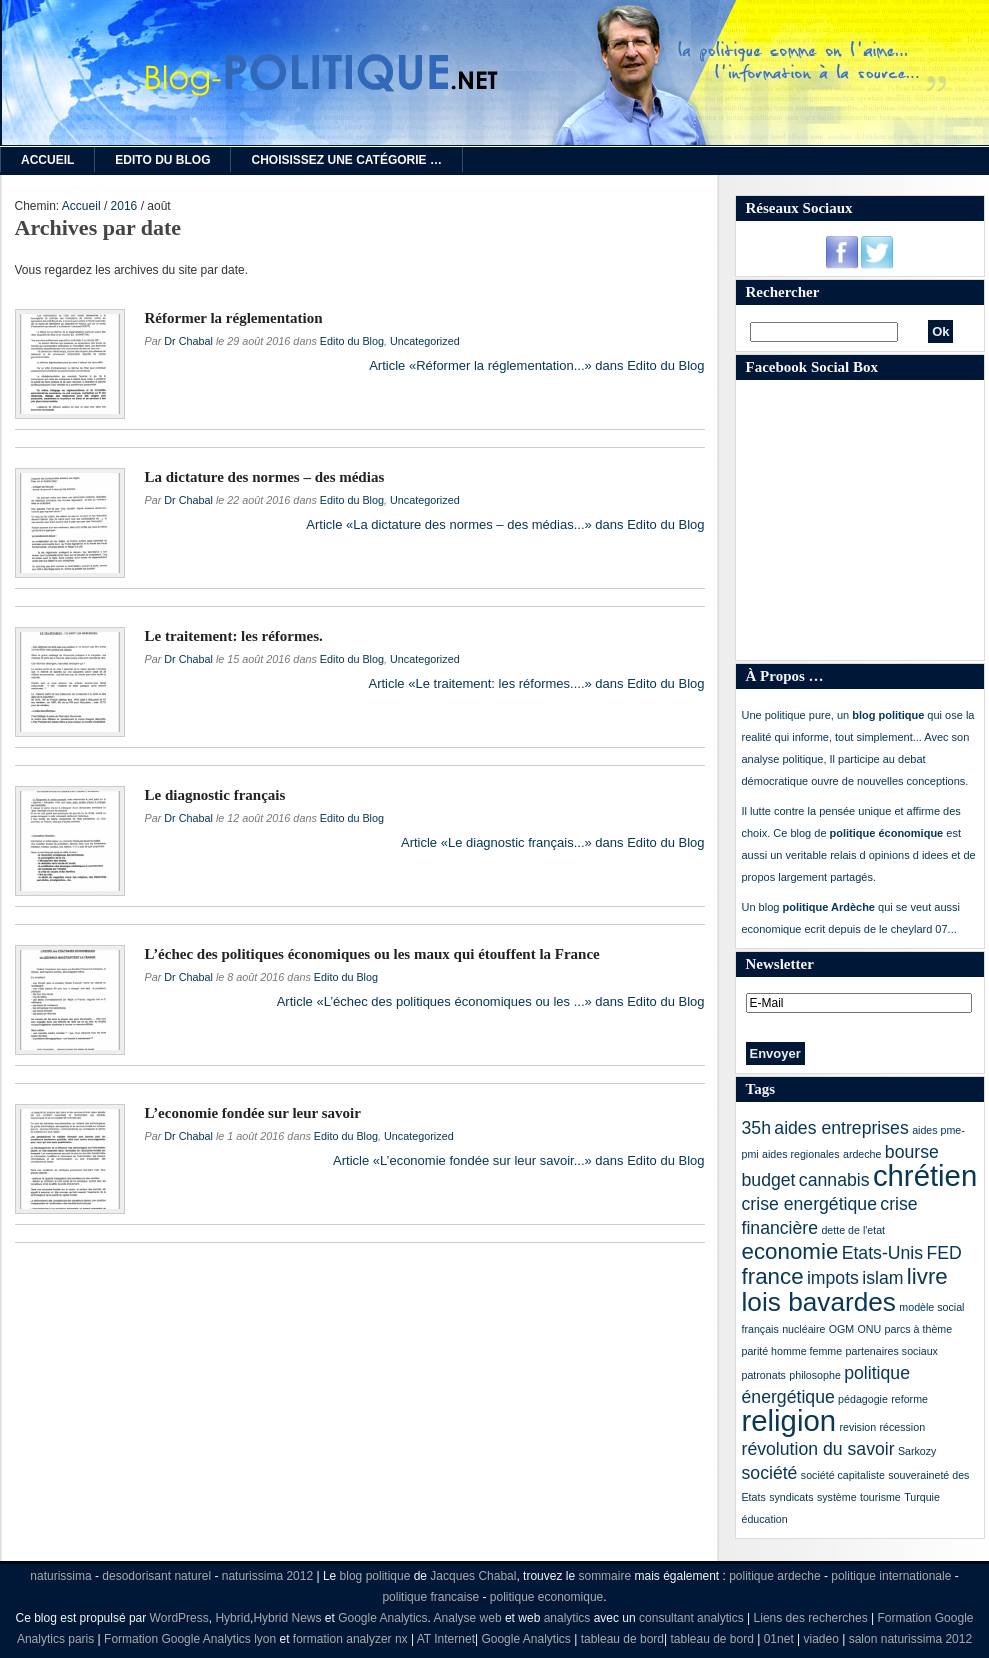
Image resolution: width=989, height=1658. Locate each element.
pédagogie (863, 1399)
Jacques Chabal (473, 1576)
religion (789, 1420)
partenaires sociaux (892, 1351)
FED (943, 1253)
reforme (909, 1399)
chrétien (925, 1175)
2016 (124, 206)
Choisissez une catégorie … (346, 160)
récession (902, 1427)
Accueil (47, 160)
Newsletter (780, 964)
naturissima (60, 1576)
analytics (567, 1618)
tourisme (880, 1497)
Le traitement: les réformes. (234, 636)
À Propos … (785, 676)
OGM (841, 1329)
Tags (760, 1089)
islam (882, 1278)
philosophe (815, 1375)
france (773, 1276)
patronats (764, 1375)
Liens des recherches (811, 1618)
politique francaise (430, 1597)
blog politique (375, 1576)
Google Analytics (382, 1618)
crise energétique (809, 1204)
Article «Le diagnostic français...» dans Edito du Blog (553, 842)
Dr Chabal (188, 341)
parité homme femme (792, 1351)
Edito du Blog (162, 160)
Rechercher (783, 292)
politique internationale (891, 1576)
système (837, 1497)
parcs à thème (919, 1329)
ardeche (862, 1154)
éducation (765, 1519)
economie (790, 1251)
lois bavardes (819, 1302)
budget (769, 1180)
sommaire (604, 1576)
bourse (912, 1152)
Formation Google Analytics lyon (190, 1639)
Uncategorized (425, 341)
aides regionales (801, 1154)
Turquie (922, 1497)
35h (756, 1128)
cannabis (834, 1180)
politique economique (546, 1597)
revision (857, 1427)
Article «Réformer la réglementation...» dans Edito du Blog (536, 365)
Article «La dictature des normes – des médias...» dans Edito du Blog (505, 524)
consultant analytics (691, 1618)
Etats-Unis (882, 1253)
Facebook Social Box (812, 367)
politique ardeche (774, 1576)
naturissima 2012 (267, 1576)
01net (779, 1639)
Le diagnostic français (215, 795)
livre (927, 1276)
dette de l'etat (853, 1230)
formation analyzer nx (350, 1639)
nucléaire (803, 1329)
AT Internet (446, 1639)
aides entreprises (841, 1128)
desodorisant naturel (156, 1576)
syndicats (791, 1497)
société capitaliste (843, 1475)
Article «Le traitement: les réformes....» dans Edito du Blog (536, 683)
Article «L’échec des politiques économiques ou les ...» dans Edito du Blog (491, 1001)
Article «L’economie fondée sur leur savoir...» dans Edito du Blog (518, 1160)
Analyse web (468, 1618)
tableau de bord (622, 1639)
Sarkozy (917, 1451)
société (770, 1473)
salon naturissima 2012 (910, 1639)
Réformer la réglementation (234, 318)
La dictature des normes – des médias (265, 477)
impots (833, 1278)
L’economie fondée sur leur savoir (253, 1113)
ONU (870, 1329)
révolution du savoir (818, 1449)
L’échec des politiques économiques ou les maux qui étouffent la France (372, 954)
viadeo (821, 1639)
